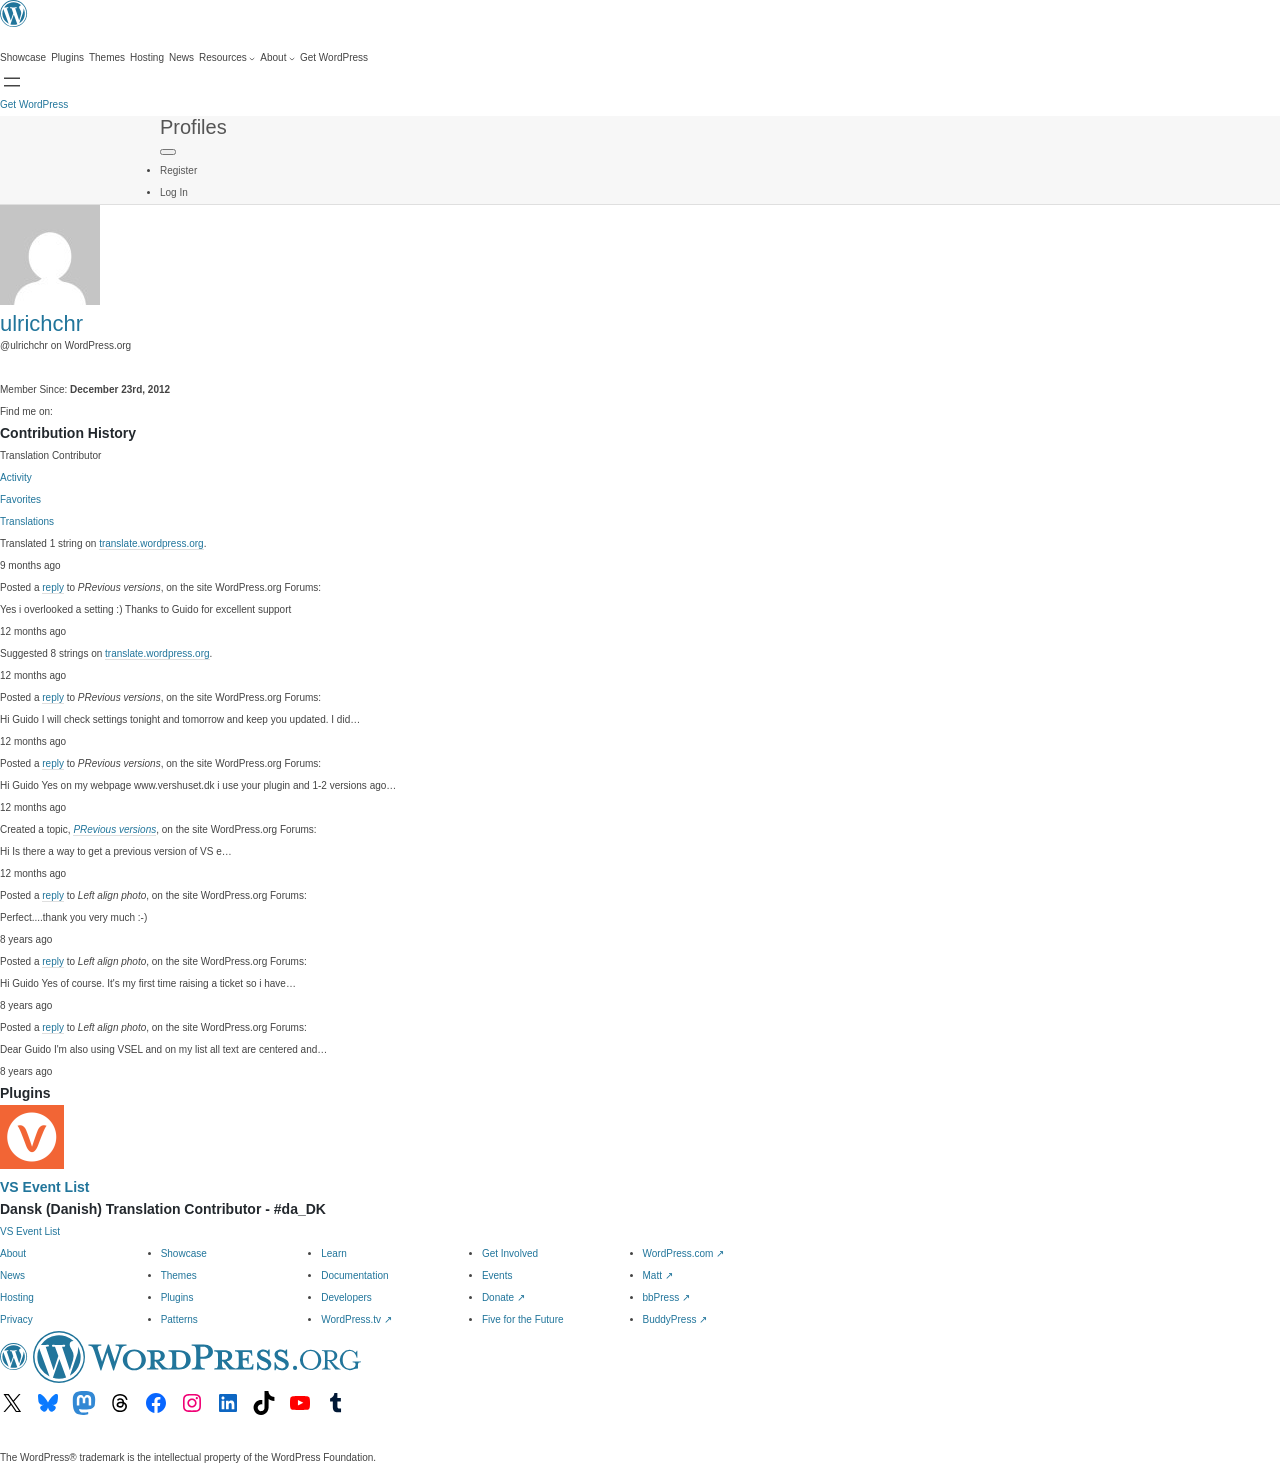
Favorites (20, 499)
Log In (174, 192)
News (12, 1275)
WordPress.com (684, 1253)
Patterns (179, 1319)
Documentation (354, 1275)
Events (497, 1275)
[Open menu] (12, 82)
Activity (16, 477)
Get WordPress (34, 104)
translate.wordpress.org (151, 543)
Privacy (16, 1319)
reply (53, 587)
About (13, 1253)
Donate (503, 1297)
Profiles (193, 127)
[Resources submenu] (227, 58)
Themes (179, 1275)
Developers (346, 1297)
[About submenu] (277, 58)
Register (178, 170)
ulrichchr (41, 323)
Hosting (17, 1297)
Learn (334, 1253)
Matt (658, 1275)
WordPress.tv (356, 1319)
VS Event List (44, 1187)
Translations (27, 521)
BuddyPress (675, 1319)
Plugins (177, 1297)
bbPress (666, 1297)
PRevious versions (114, 829)
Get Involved (510, 1253)
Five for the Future (523, 1319)
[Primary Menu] (168, 152)
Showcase (184, 1253)
